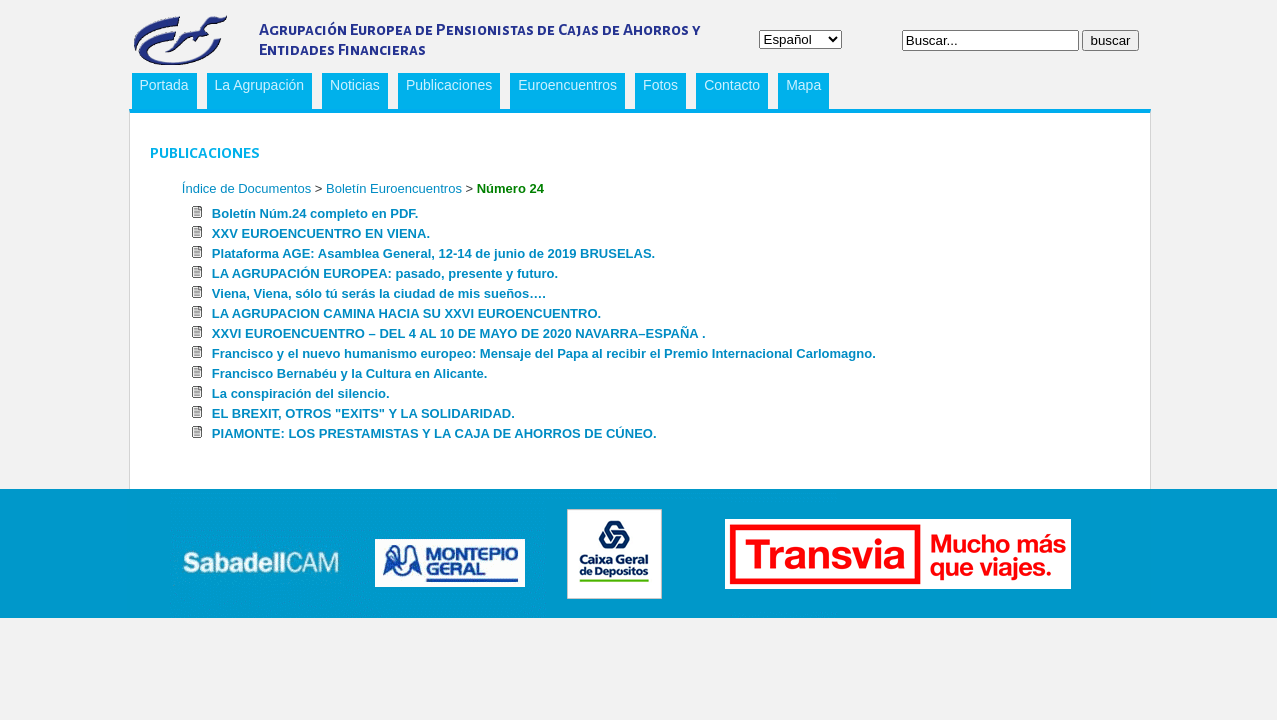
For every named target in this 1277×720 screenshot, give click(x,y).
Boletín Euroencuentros (395, 188)
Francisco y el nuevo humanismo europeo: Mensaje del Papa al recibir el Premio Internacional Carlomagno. (544, 353)
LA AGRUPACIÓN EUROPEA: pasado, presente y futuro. (385, 273)
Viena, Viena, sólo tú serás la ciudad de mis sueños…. (379, 293)
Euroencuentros (563, 88)
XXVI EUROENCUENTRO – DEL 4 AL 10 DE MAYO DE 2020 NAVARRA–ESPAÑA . (459, 333)
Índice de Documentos (246, 188)
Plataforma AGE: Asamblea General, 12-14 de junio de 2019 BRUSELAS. (433, 253)
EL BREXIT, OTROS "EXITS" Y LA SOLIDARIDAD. (363, 413)
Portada (164, 85)
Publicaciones (445, 88)
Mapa (803, 85)
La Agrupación (256, 88)
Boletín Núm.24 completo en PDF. (315, 213)
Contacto (732, 85)
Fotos (660, 85)
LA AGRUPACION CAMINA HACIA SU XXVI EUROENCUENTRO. (406, 313)
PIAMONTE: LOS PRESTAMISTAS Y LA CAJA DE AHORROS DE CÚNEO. (434, 433)
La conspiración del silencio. (301, 393)
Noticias (355, 85)
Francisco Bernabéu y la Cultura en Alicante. (350, 373)
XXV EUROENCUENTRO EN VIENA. (321, 233)
